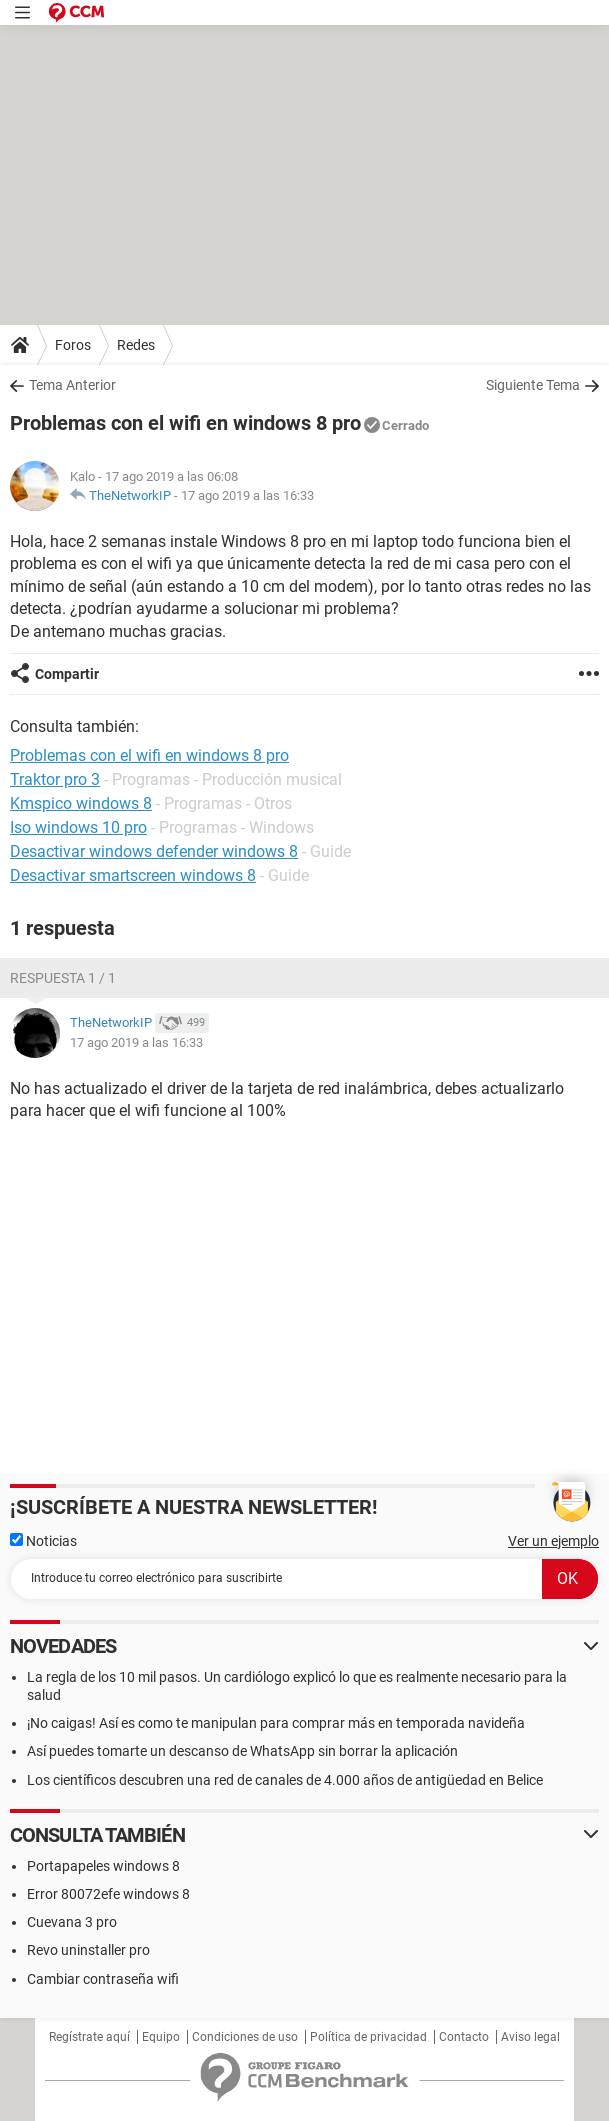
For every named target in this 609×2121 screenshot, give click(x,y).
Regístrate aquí (89, 2037)
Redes (136, 345)
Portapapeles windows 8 (103, 1866)
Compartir (67, 674)
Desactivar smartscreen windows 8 (133, 875)
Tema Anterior (72, 385)
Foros (73, 345)
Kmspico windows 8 (81, 803)
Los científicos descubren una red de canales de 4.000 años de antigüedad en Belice (285, 1780)
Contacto (464, 2037)
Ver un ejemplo (553, 1541)
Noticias (43, 1541)
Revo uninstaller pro (88, 1950)
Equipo (161, 2037)
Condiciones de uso (245, 2037)
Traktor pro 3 (55, 779)
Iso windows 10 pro (78, 827)
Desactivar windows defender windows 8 (154, 851)
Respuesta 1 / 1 (63, 978)
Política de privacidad (368, 2037)
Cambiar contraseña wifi (103, 1979)
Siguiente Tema (533, 385)
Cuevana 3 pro (72, 1922)
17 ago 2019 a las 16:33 (247, 495)
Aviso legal (530, 2037)
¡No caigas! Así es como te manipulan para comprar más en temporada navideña (276, 1723)
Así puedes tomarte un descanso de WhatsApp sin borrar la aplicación (242, 1751)
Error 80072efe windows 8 (108, 1894)
